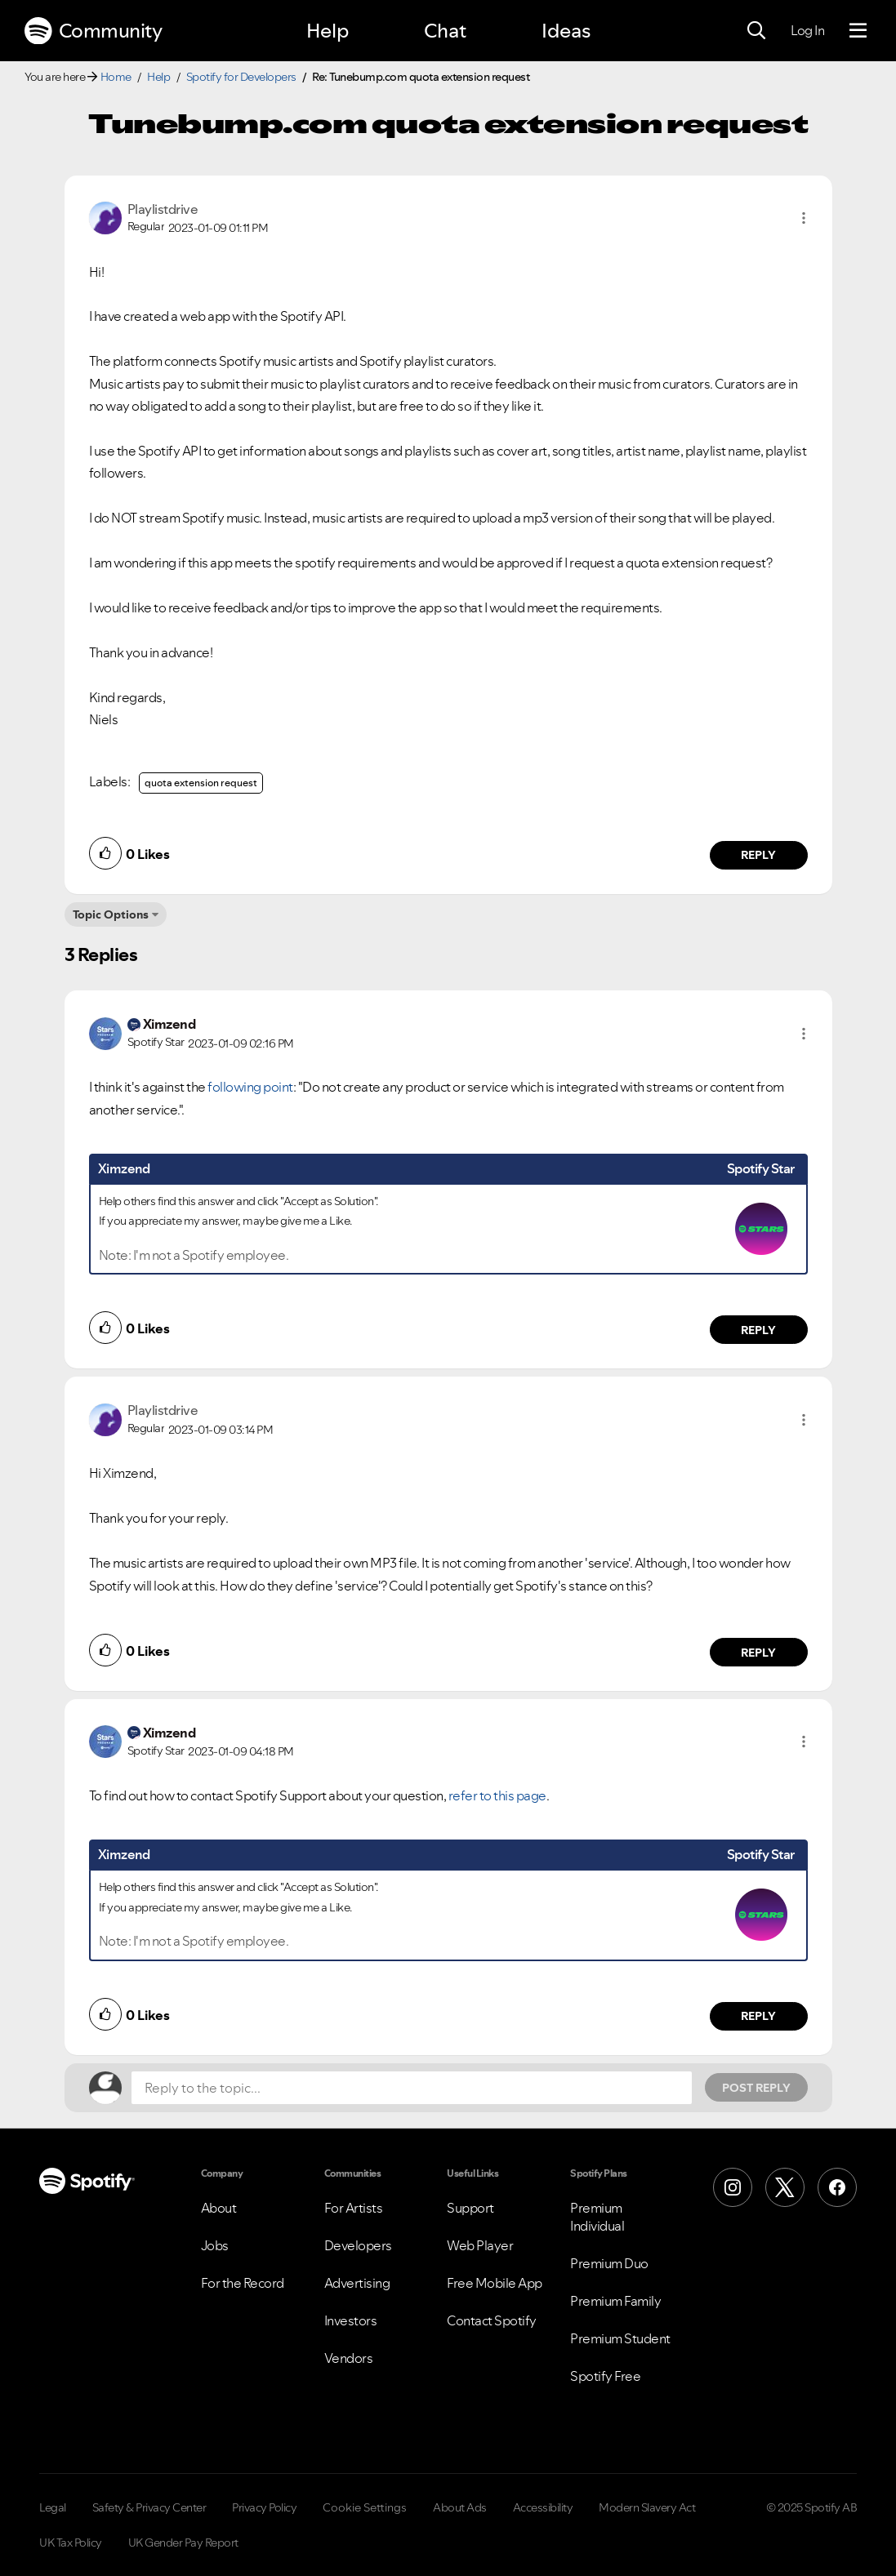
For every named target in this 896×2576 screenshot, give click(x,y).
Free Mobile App (494, 2283)
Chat (445, 30)
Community (93, 31)
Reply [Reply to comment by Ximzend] (758, 1330)
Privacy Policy (264, 2507)
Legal (52, 2507)
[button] (803, 218)
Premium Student (620, 2338)
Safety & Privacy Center (149, 2507)
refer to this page (497, 1795)
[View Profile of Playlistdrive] (162, 209)
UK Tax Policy (70, 2542)
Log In (807, 30)
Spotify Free (605, 2376)
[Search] (756, 31)
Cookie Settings (365, 2507)
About (219, 2208)
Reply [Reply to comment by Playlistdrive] (758, 855)
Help (327, 30)
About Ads (460, 2507)
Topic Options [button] (111, 914)
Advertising (357, 2283)
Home (116, 77)
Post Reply (756, 2088)
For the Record (242, 2283)
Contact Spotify (492, 2320)
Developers (358, 2245)
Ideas (566, 30)
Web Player (480, 2245)
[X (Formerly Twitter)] (785, 2187)
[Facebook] (837, 2187)
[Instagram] (732, 2187)
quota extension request (201, 783)
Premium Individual (597, 2217)
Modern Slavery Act (647, 2507)
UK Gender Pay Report (183, 2542)
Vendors (348, 2358)
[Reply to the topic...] (412, 2087)
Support (470, 2208)
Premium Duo (609, 2263)
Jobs (215, 2245)
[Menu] (858, 31)
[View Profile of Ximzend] (169, 1024)
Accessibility (543, 2507)
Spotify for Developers (241, 77)
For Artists (353, 2208)
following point (250, 1087)
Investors (350, 2320)
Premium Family (615, 2301)
